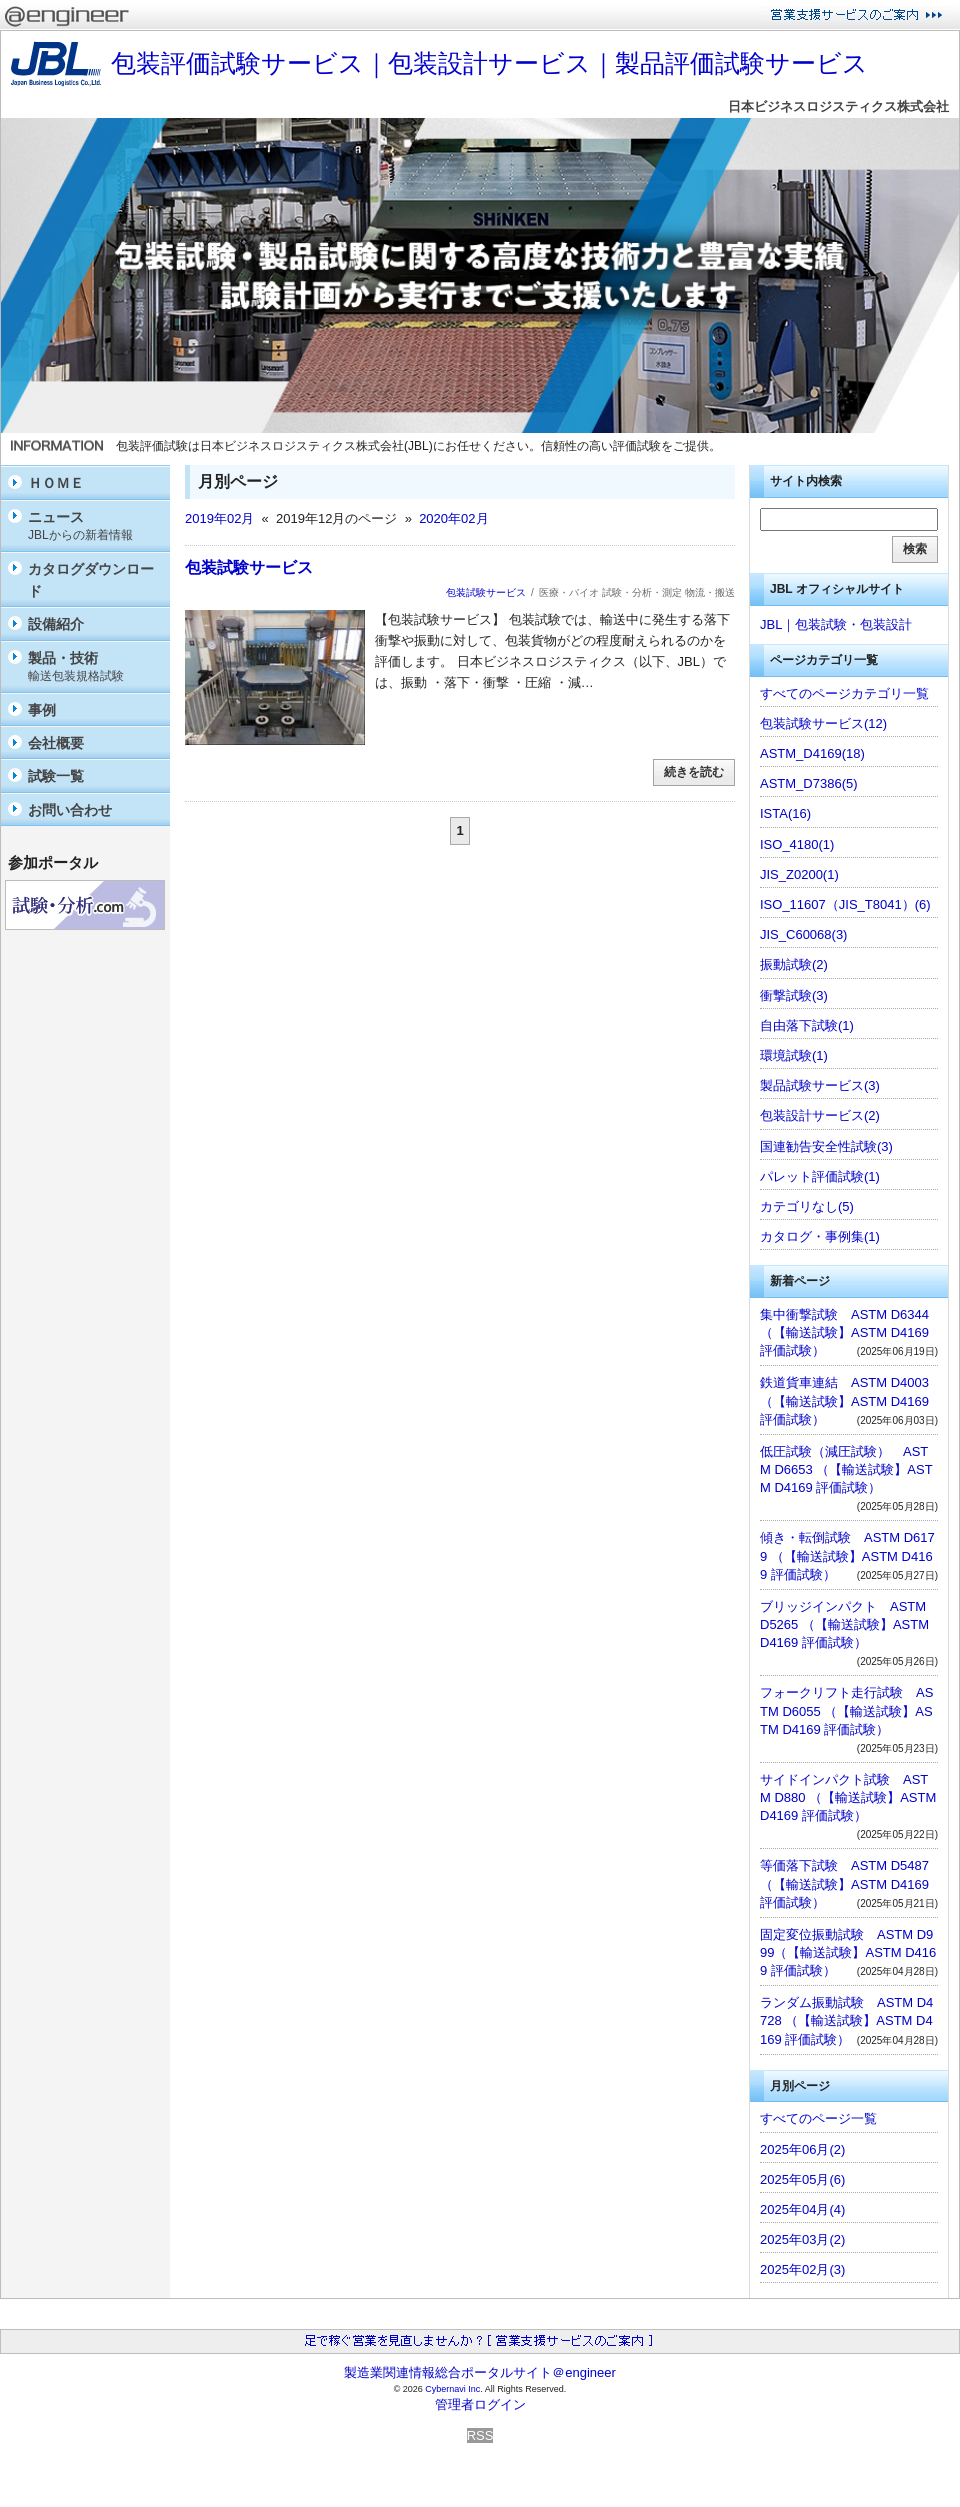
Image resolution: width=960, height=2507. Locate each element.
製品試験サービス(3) (820, 1085)
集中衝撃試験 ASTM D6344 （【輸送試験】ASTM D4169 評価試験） (844, 1332)
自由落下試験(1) (807, 1025)
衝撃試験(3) (794, 995)
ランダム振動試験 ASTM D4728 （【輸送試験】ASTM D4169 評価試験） (846, 2020)
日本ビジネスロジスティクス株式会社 (838, 106)
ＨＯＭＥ (56, 483)
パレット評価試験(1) (820, 1176)
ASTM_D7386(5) (809, 783)
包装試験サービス (249, 567)
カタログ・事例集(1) (820, 1236)
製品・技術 (94, 667)
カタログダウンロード (91, 580)
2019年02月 (219, 518)
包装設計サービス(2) (820, 1115)
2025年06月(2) (802, 2149)
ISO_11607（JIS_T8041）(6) (845, 904)
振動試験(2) (794, 964)
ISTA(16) (785, 813)
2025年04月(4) (802, 2209)
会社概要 (56, 743)
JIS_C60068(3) (803, 934)
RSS (480, 2435)
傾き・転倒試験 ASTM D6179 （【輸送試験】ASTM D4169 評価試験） (847, 1555)
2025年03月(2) (802, 2239)
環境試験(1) (794, 1055)
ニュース (94, 526)
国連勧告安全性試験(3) (826, 1146)
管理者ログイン (480, 2404)
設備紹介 (56, 624)
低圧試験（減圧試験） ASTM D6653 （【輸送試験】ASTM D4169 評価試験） (846, 1469)
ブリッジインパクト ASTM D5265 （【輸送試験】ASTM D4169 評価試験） (844, 1624)
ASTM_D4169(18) (812, 753)
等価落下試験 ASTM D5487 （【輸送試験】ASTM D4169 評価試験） (844, 1883)
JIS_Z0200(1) (799, 874)
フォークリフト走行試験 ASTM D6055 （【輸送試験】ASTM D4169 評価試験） (846, 1710)
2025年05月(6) (802, 2179)
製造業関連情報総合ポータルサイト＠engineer (480, 2372)
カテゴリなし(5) (807, 1206)
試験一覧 (56, 776)
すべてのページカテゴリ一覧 (844, 693)
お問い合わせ (70, 810)
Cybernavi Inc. (454, 2389)
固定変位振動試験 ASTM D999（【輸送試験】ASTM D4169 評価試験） (848, 1952)
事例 (42, 710)
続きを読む (694, 772)
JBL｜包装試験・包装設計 (836, 624)
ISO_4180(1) (797, 844)
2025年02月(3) (802, 2269)
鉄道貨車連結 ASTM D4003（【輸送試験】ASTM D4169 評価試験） (844, 1400)
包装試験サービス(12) (823, 723)
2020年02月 (453, 518)
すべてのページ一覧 (818, 2118)
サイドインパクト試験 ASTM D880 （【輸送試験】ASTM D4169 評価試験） (848, 1797)
